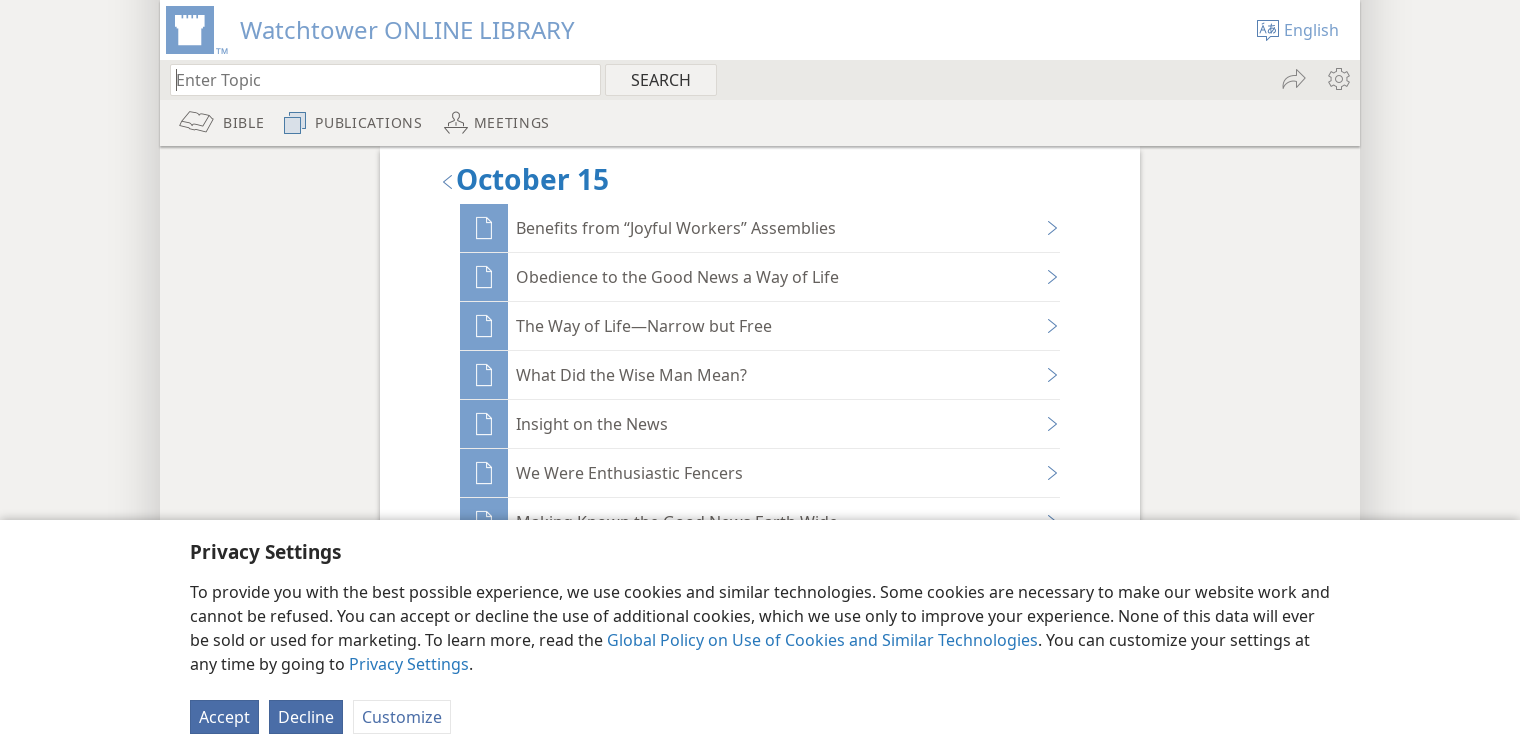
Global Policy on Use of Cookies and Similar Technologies (822, 640)
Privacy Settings (409, 664)
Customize (402, 717)
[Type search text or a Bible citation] (376, 79)
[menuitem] (1337, 79)
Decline (306, 717)
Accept (224, 717)
